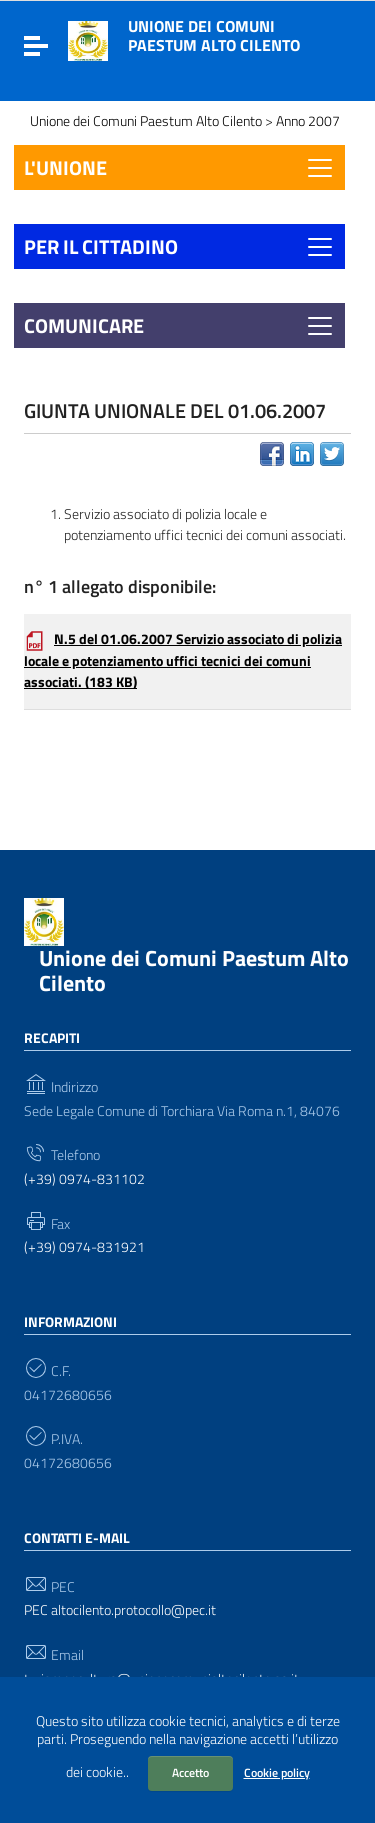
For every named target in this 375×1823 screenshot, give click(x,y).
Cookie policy (277, 1772)
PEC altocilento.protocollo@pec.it (120, 1610)
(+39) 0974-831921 (84, 1247)
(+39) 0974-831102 (84, 1179)
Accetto (190, 1772)
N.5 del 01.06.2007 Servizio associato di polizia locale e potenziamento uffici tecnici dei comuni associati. (183, 660)
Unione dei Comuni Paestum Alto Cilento (214, 35)
